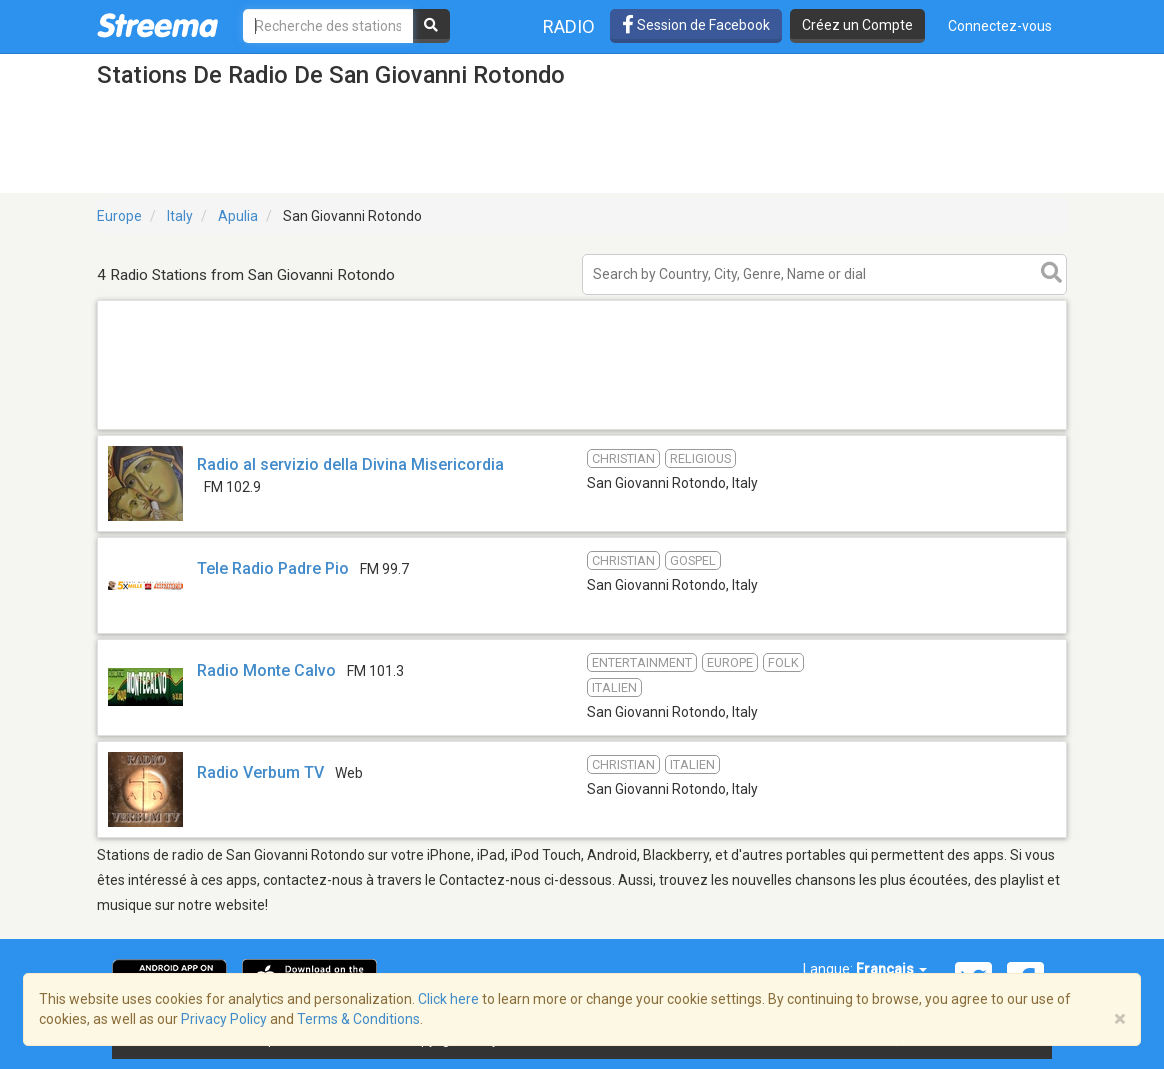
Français (891, 969)
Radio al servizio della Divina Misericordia (350, 464)
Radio (569, 26)
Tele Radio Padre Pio (273, 568)
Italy (180, 216)
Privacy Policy (224, 1019)
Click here (448, 999)
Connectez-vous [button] (1000, 26)
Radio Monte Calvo (266, 670)
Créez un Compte (857, 25)
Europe (119, 216)
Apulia (238, 216)
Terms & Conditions (358, 1019)
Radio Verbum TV (260, 772)
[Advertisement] (582, 428)
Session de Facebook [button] (696, 25)
